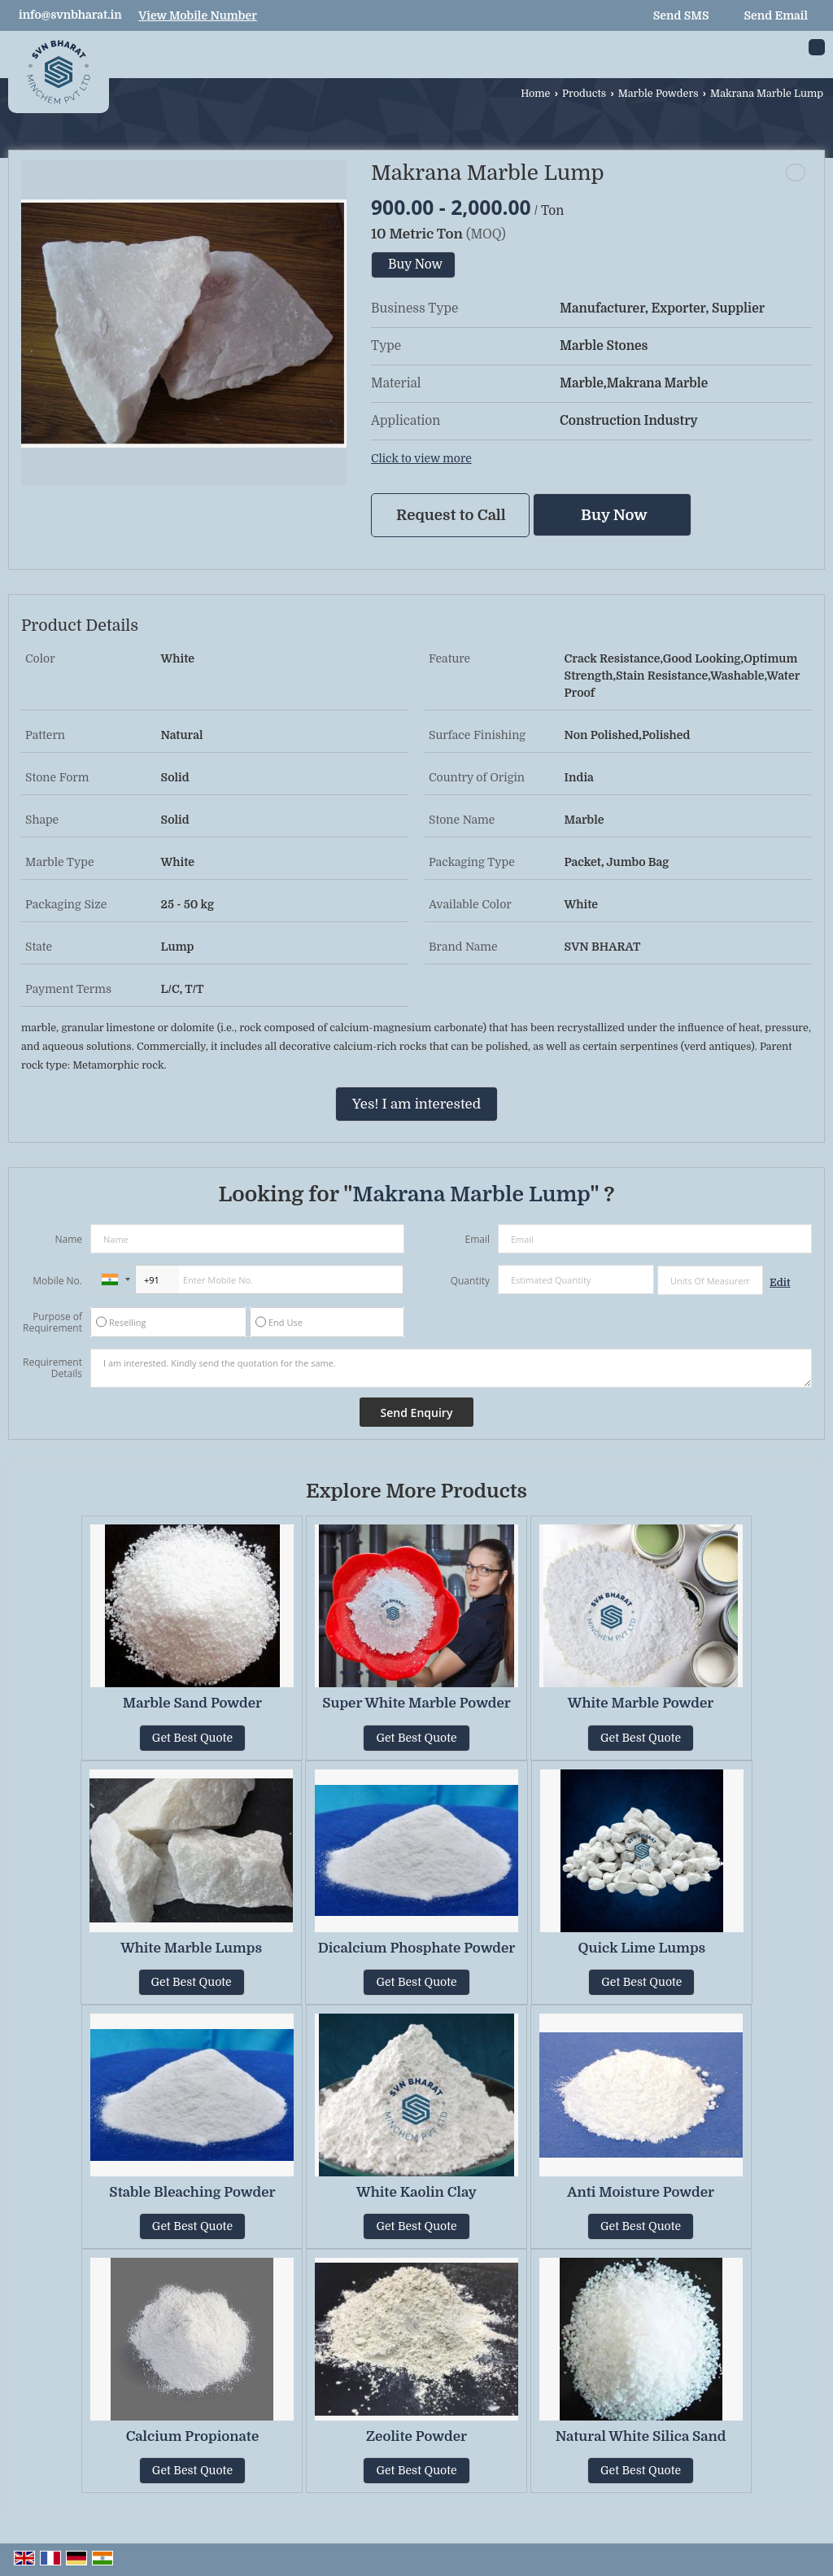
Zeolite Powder (416, 2436)
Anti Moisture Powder (640, 2192)
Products (584, 93)
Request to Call (451, 514)
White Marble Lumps (191, 1948)
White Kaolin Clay (416, 2192)
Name (68, 1239)
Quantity (470, 1281)
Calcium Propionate (192, 2436)
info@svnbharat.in (70, 14)
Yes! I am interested (416, 1104)
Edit (780, 1282)
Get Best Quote (192, 1737)
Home (535, 93)
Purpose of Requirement (52, 1322)
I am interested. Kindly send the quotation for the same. (451, 1368)
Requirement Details (52, 1368)
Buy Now (415, 264)
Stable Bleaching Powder (192, 2192)
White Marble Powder (640, 1703)
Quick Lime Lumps (642, 1948)
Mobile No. (57, 1281)
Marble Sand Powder (192, 1703)
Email (477, 1239)
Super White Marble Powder (416, 1703)
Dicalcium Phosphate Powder (417, 1948)
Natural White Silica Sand (641, 2436)
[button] (197, 15)
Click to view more (421, 459)
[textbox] (710, 1280)
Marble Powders (658, 93)
